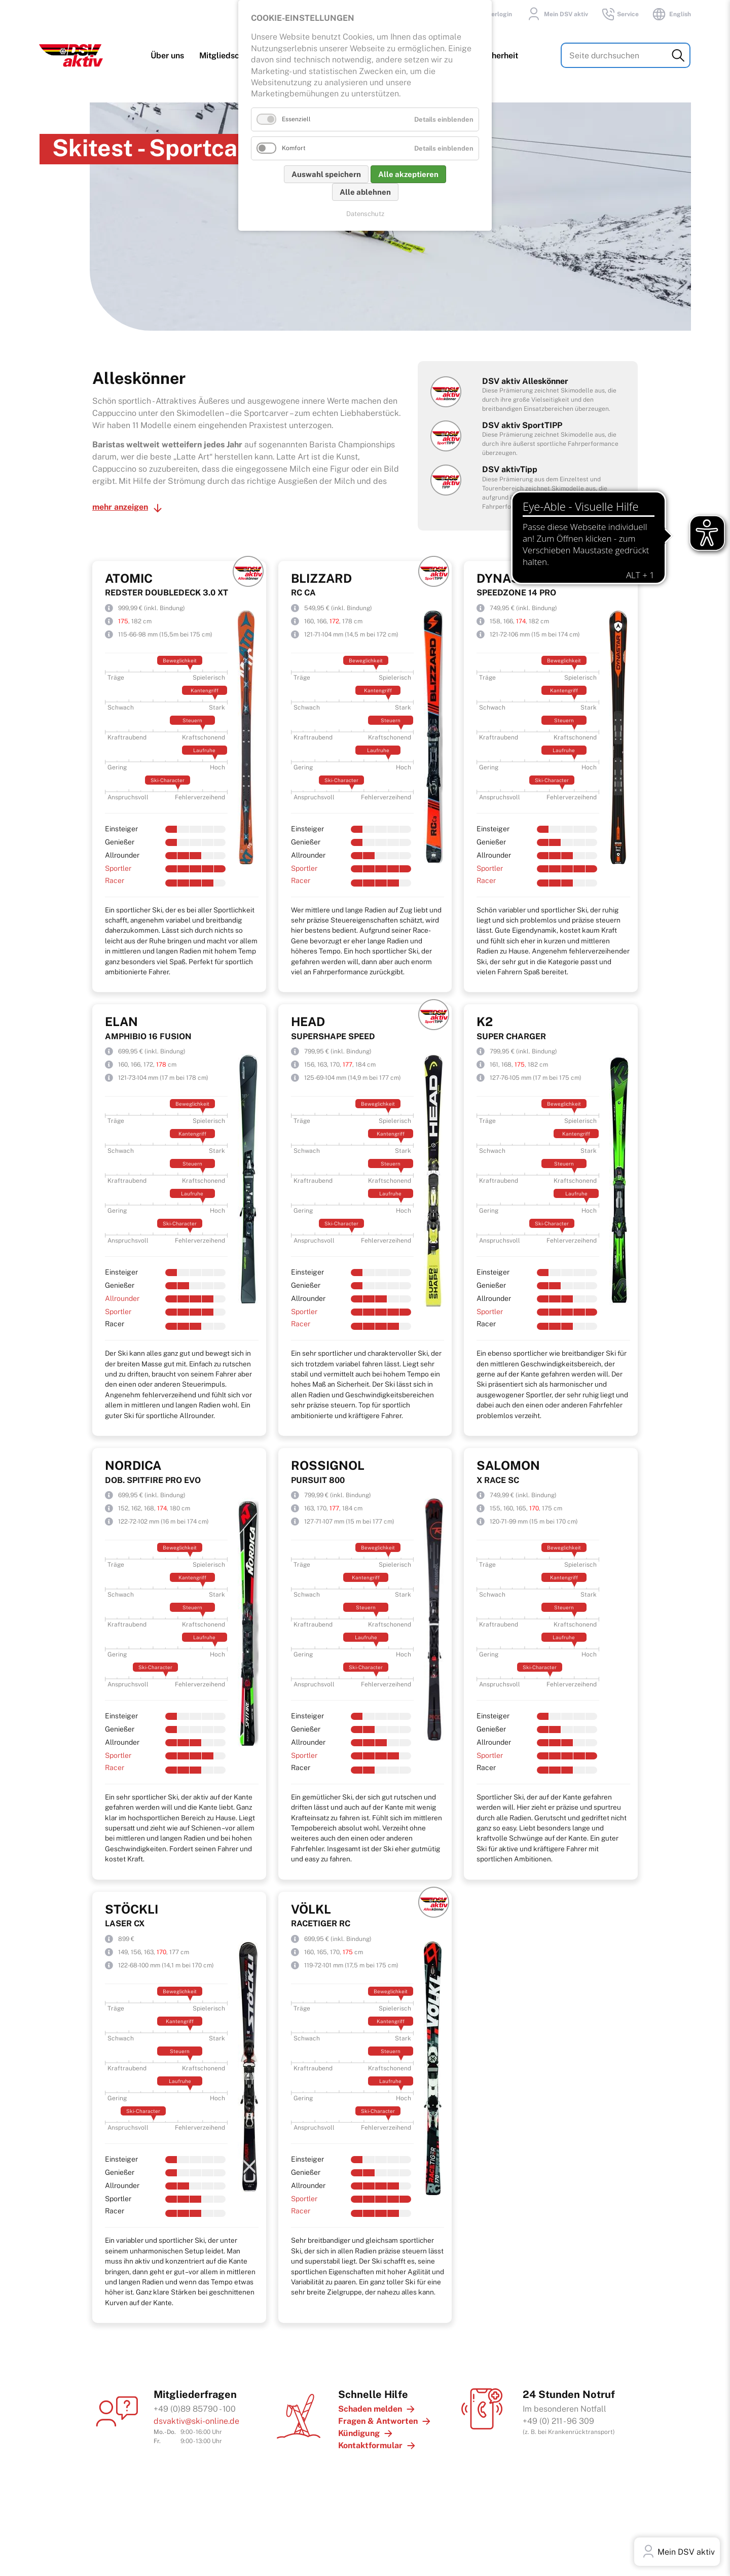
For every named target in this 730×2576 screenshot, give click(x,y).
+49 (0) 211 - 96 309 (558, 2415)
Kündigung (359, 2427)
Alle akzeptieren (408, 174)
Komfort (294, 148)
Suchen (678, 56)
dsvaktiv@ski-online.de (196, 2415)
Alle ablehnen (365, 192)
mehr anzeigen (120, 501)
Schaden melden (370, 2403)
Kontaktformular (370, 2440)
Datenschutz (365, 214)
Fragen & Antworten (378, 2415)
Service (620, 14)
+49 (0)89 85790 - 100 (195, 2403)
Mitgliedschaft (227, 56)
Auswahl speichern (326, 174)
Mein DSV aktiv (556, 14)
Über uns (168, 56)
